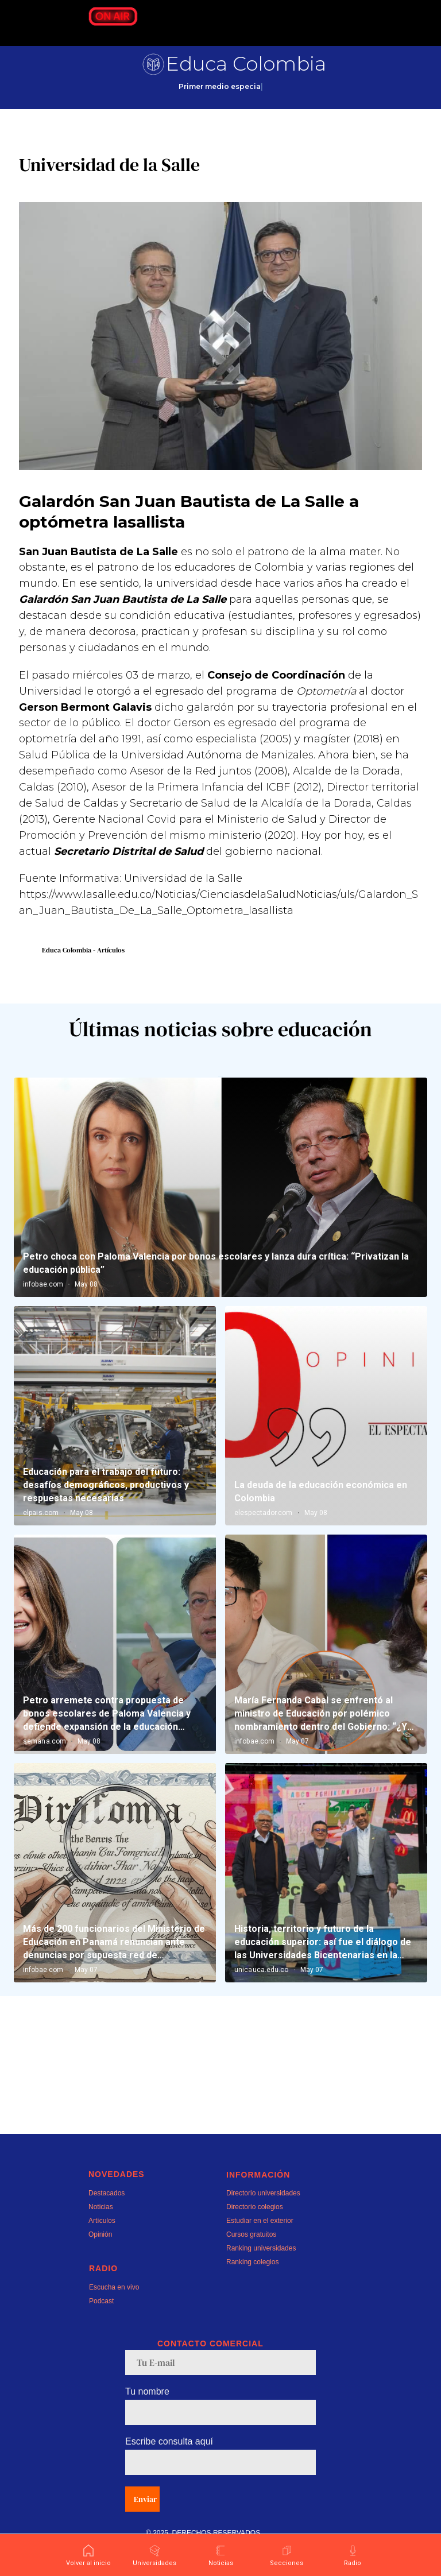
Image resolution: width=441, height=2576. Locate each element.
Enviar (145, 2528)
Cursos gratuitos (251, 2263)
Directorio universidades (263, 2222)
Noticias (100, 2236)
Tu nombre (147, 2420)
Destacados (106, 2222)
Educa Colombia (246, 64)
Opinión (100, 2263)
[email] (220, 2391)
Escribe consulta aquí (169, 2470)
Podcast (101, 2330)
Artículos (101, 2249)
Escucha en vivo (114, 2316)
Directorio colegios (254, 2236)
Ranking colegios (252, 2291)
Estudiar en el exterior (259, 2249)
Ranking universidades (261, 2277)
